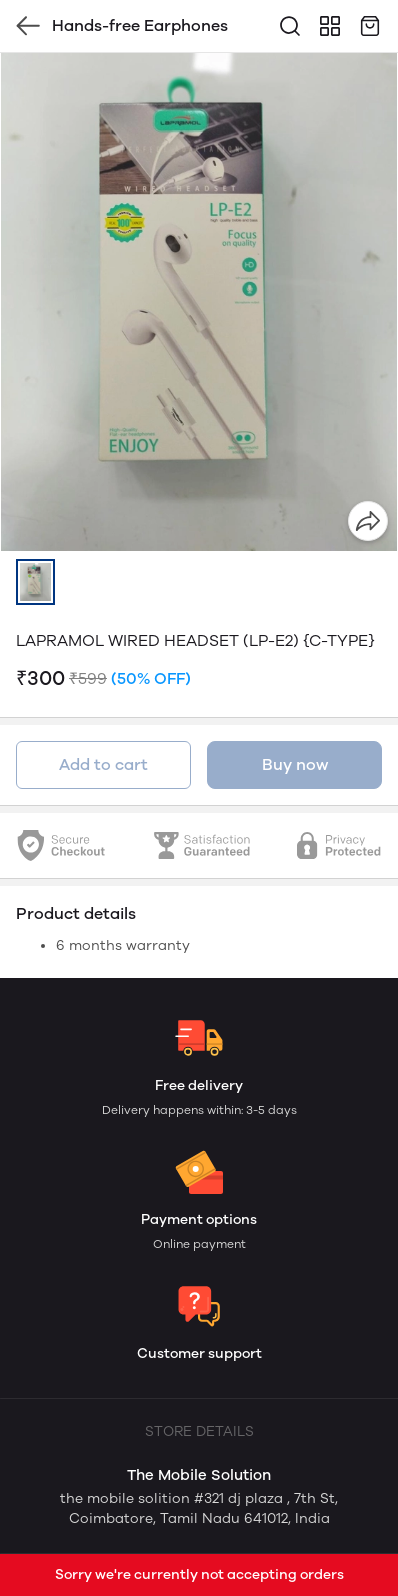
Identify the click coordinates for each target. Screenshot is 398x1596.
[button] (35, 582)
